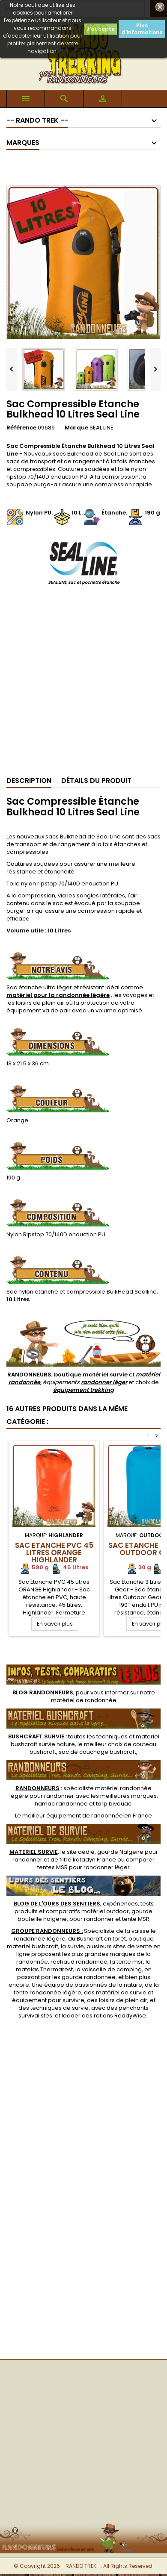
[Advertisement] (80, 684)
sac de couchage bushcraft (97, 1752)
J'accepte (100, 28)
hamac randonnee (61, 1804)
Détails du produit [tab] (96, 780)
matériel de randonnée (83, 1700)
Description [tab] (28, 780)
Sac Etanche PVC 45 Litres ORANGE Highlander (54, 1552)
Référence (21, 428)
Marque (76, 428)
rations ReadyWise (120, 2015)
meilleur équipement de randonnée (72, 1815)
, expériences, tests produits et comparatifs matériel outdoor (84, 1907)
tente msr (129, 1962)
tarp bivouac (113, 1804)
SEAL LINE (101, 427)
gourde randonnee (89, 1977)
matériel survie (105, 1374)
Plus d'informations (142, 29)
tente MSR (135, 1919)
